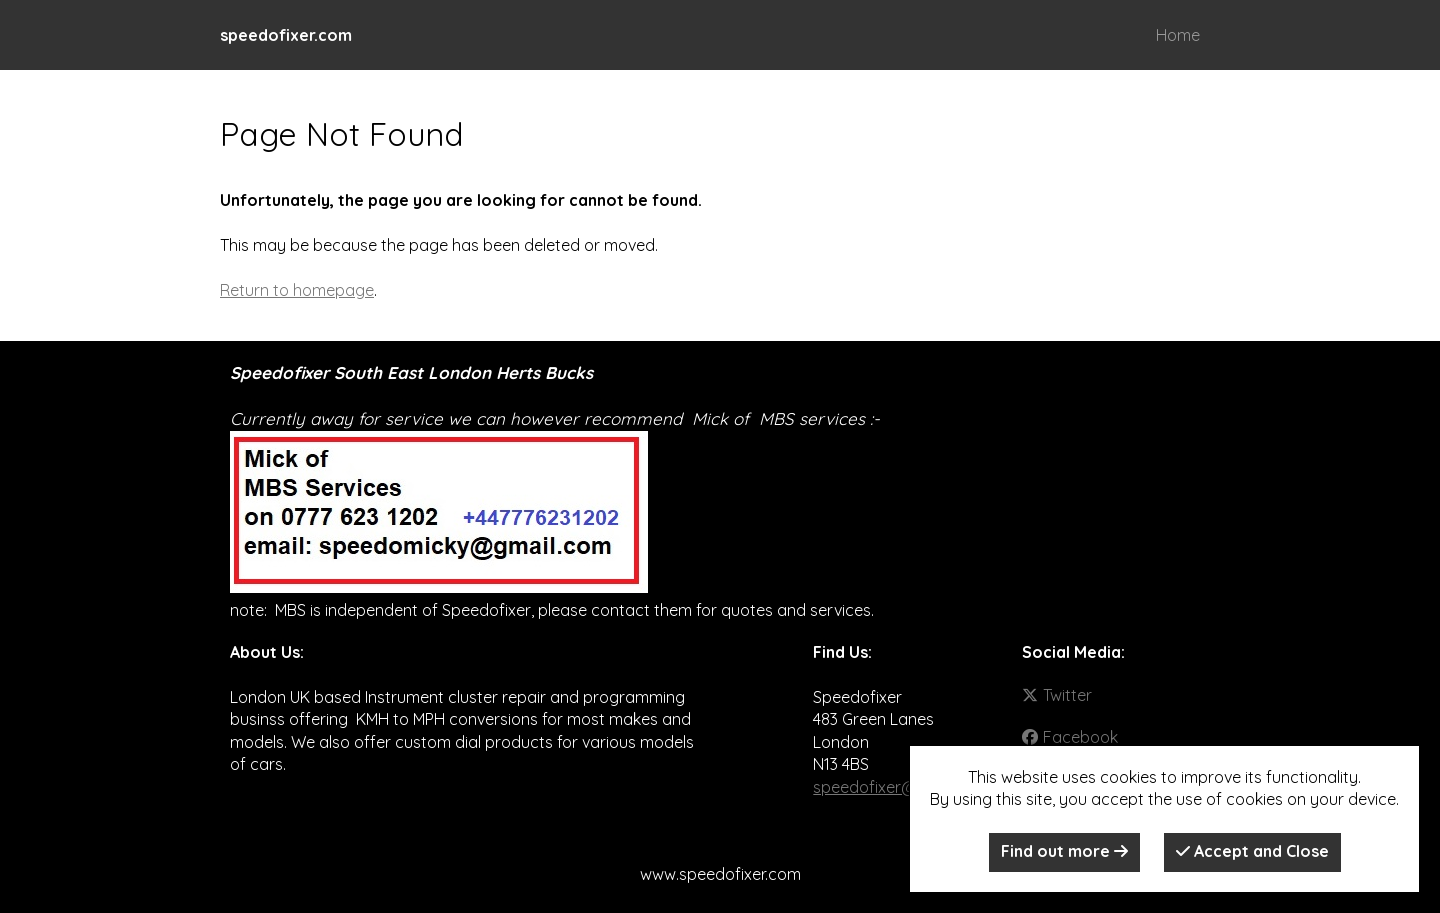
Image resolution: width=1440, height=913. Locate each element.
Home (1178, 35)
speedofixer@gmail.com (903, 787)
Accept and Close (1252, 851)
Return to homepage (297, 290)
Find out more (1064, 851)
